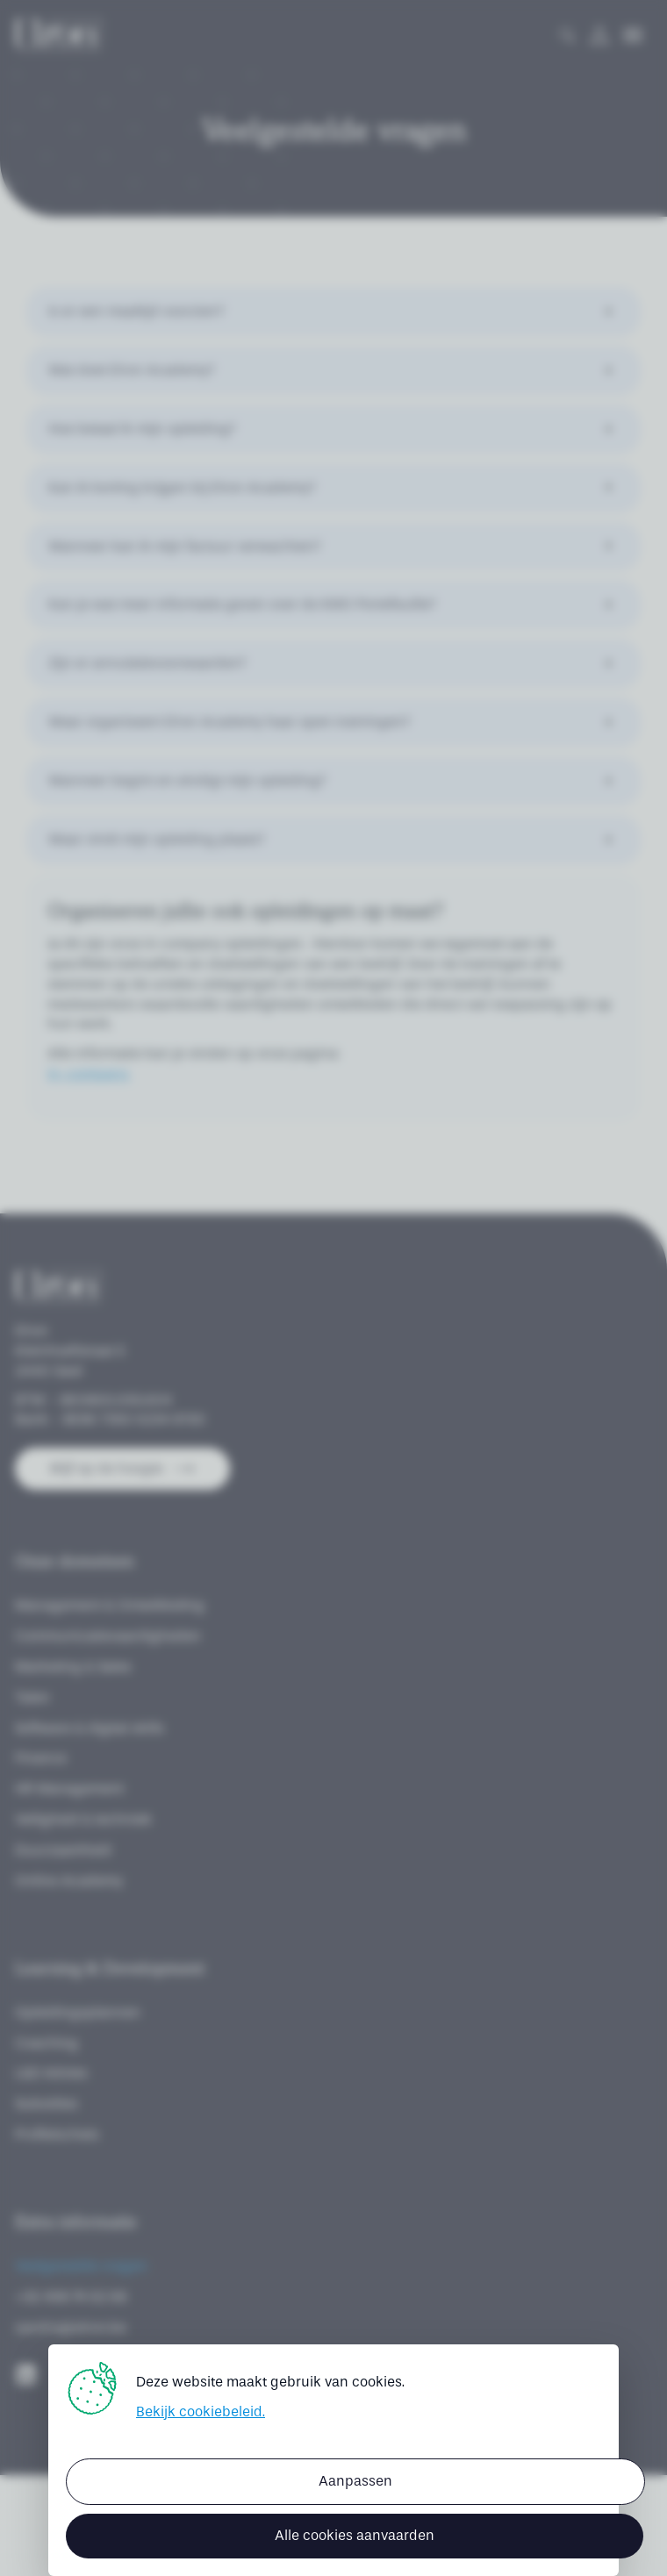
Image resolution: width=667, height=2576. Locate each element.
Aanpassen (355, 2480)
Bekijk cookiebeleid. (200, 2411)
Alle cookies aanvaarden (354, 2535)
